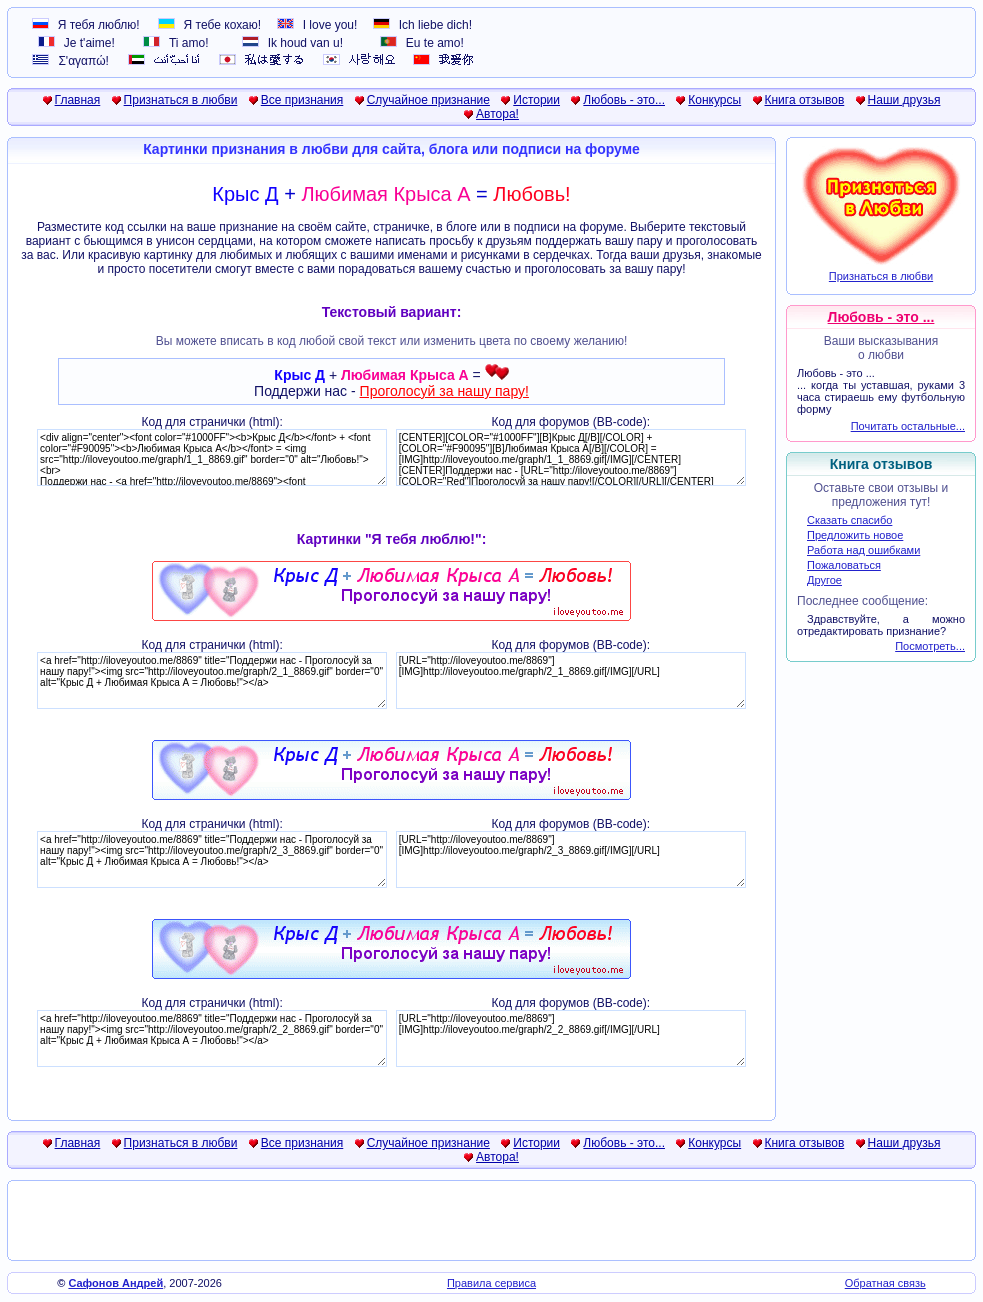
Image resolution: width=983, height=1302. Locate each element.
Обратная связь (885, 1283)
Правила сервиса (491, 1283)
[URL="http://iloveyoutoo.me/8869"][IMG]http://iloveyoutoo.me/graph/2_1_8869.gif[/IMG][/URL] (571, 680)
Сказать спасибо (849, 520)
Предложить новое (855, 535)
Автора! (497, 114)
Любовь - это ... (881, 317)
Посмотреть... (930, 646)
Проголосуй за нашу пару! (444, 391)
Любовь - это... (624, 100)
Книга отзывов (805, 100)
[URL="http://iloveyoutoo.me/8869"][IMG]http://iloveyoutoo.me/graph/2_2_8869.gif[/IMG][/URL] (571, 1038)
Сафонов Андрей (115, 1283)
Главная (78, 100)
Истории (536, 100)
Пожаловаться (844, 565)
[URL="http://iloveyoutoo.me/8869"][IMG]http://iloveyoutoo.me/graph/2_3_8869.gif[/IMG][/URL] (571, 859)
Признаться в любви (181, 100)
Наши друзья (904, 100)
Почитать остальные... (908, 426)
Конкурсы (714, 100)
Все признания (302, 100)
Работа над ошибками (863, 550)
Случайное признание (428, 100)
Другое (824, 580)
